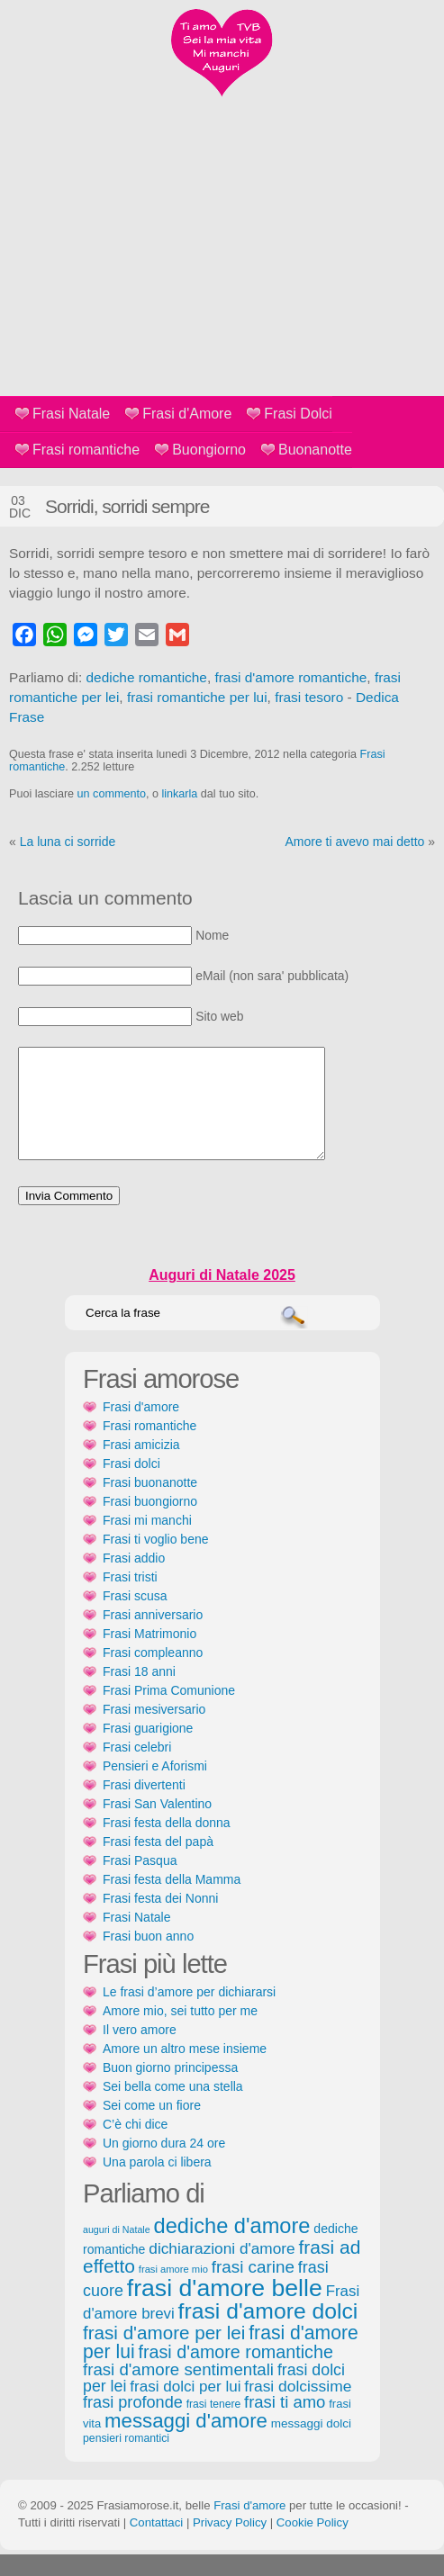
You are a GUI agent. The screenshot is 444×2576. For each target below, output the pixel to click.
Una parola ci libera (157, 2183)
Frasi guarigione (148, 1750)
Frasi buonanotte (150, 1504)
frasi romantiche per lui (197, 697)
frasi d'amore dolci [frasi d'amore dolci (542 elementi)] (268, 2332)
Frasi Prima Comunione (169, 1712)
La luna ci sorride (68, 841)
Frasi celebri (137, 1768)
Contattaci (156, 2544)
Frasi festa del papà (158, 1863)
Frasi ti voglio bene (156, 1561)
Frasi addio (134, 1579)
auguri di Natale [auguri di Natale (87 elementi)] (116, 2251)
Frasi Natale (71, 413)
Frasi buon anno (148, 1957)
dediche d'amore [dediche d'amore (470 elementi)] (232, 2247)
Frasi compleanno (153, 1674)
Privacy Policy (230, 2544)
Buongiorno (209, 449)
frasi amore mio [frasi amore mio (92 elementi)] (173, 2290)
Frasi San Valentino (157, 1825)
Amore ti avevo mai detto (354, 841)
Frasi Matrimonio (149, 1655)
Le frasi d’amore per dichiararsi (189, 2013)
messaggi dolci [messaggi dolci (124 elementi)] (311, 2445)
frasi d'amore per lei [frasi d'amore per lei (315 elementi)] (164, 2354)
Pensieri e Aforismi (155, 1787)
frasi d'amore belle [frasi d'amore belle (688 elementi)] (224, 2309)
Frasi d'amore (141, 1428)
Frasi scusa (135, 1617)
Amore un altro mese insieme (185, 2070)
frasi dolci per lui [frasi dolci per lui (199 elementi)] (185, 2408)
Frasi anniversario (153, 1636)
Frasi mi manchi (147, 1542)
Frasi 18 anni (139, 1693)
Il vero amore (140, 2051)
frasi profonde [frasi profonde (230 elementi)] (133, 2424)
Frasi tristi (130, 1598)
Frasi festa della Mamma (171, 1901)
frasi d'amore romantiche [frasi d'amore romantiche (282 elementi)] (235, 2373)
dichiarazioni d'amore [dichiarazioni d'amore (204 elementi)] (221, 2270)
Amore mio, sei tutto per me (180, 2032)
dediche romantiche (146, 677)
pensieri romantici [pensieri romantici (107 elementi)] (126, 2460)
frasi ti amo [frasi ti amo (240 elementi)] (284, 2423)
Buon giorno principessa (170, 2089)
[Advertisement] (222, 261)
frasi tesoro (309, 697)
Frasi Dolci (298, 413)
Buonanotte (315, 449)
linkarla (179, 794)
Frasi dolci (131, 1485)
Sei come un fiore (152, 2127)
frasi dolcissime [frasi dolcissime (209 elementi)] (297, 2408)
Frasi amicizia (141, 1466)
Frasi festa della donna (167, 1844)
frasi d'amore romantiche (290, 677)
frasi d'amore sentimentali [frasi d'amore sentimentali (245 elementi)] (178, 2391)
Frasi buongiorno (150, 1523)
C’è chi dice (135, 2146)
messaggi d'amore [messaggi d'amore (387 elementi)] (185, 2442)
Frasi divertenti (144, 1806)
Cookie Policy (312, 2544)
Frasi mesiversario (154, 1731)
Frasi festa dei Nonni (160, 1920)
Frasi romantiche (86, 449)
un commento (111, 794)
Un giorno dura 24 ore (164, 2164)
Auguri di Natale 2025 (222, 1296)
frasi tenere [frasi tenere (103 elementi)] (213, 2425)
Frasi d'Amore (186, 413)
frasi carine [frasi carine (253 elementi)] (253, 2288)
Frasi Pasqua (140, 1882)
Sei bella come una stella (173, 2108)
